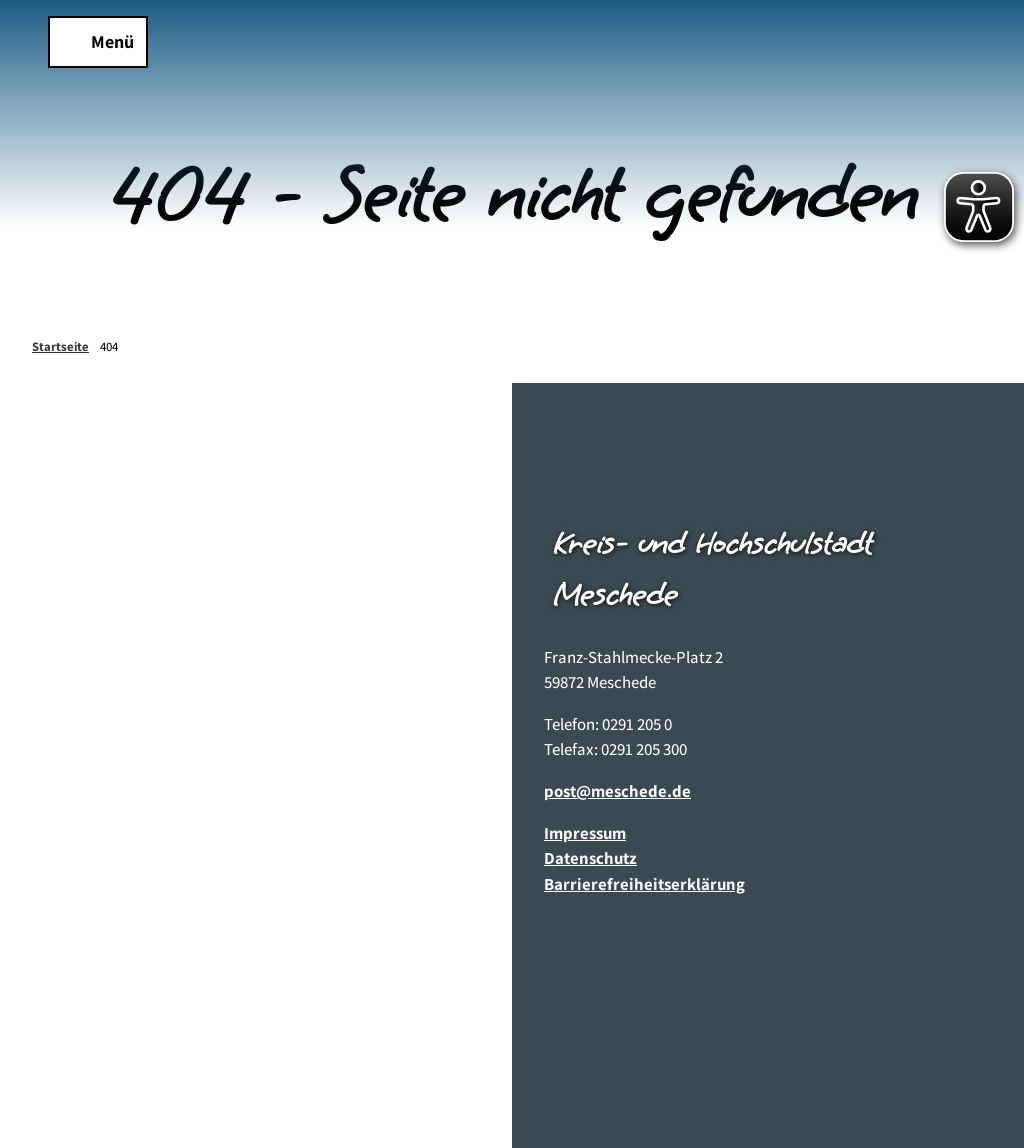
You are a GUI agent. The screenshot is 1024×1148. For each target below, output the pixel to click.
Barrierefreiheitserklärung (644, 884)
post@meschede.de (617, 791)
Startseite (60, 346)
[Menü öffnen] (98, 42)
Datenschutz (590, 859)
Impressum (585, 833)
